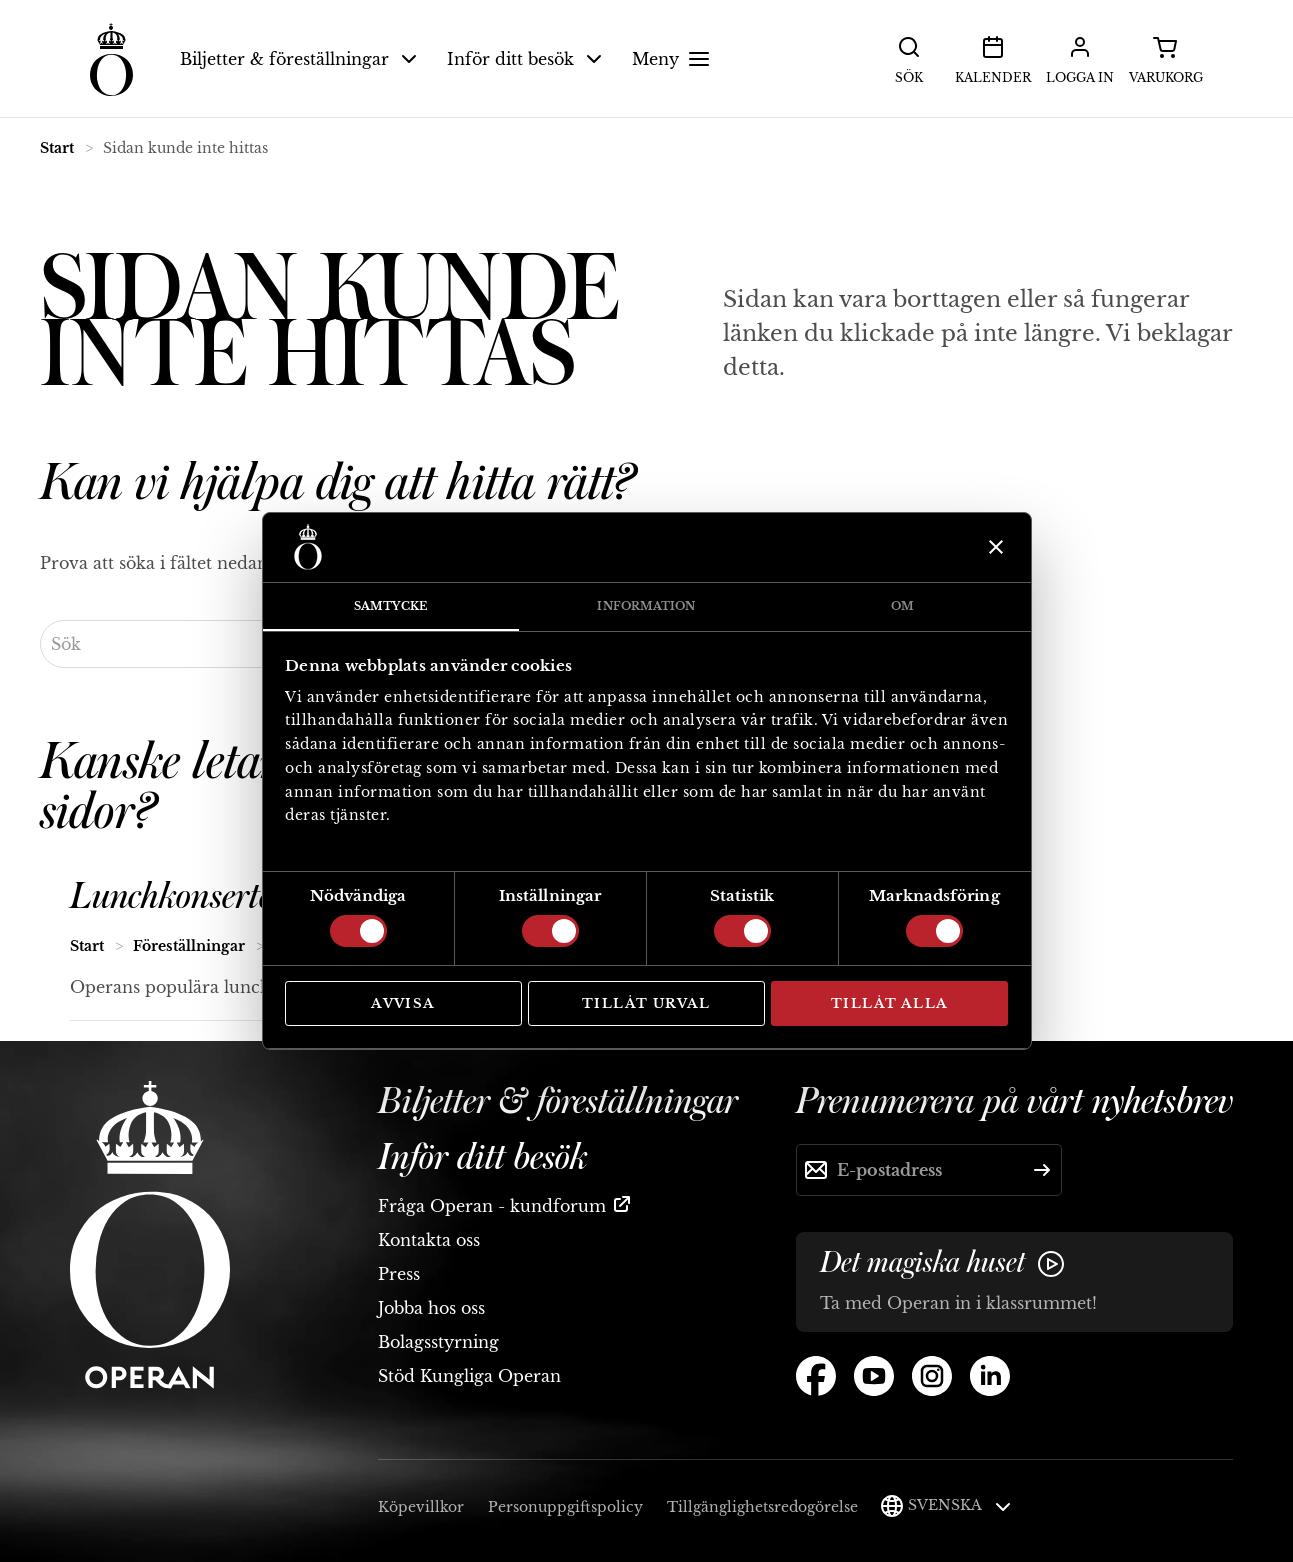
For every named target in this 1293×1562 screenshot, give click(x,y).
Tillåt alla (889, 1003)
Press (399, 1274)
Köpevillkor (421, 1507)
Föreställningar (189, 946)
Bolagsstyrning (438, 1342)
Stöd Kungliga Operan (469, 1376)
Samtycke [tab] (390, 606)
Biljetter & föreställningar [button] (298, 59)
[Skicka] (1042, 1170)
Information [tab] (646, 606)
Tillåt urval (646, 1003)
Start (57, 148)
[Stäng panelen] (993, 547)
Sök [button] (909, 58)
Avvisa (403, 1003)
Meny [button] (673, 59)
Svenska (959, 1505)
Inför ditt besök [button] (524, 59)
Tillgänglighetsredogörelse (762, 1507)
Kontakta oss (429, 1240)
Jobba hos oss (431, 1308)
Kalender (993, 58)
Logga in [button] (1080, 58)
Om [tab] (902, 606)
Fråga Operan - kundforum (492, 1206)
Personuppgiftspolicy (565, 1507)
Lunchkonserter (178, 897)
